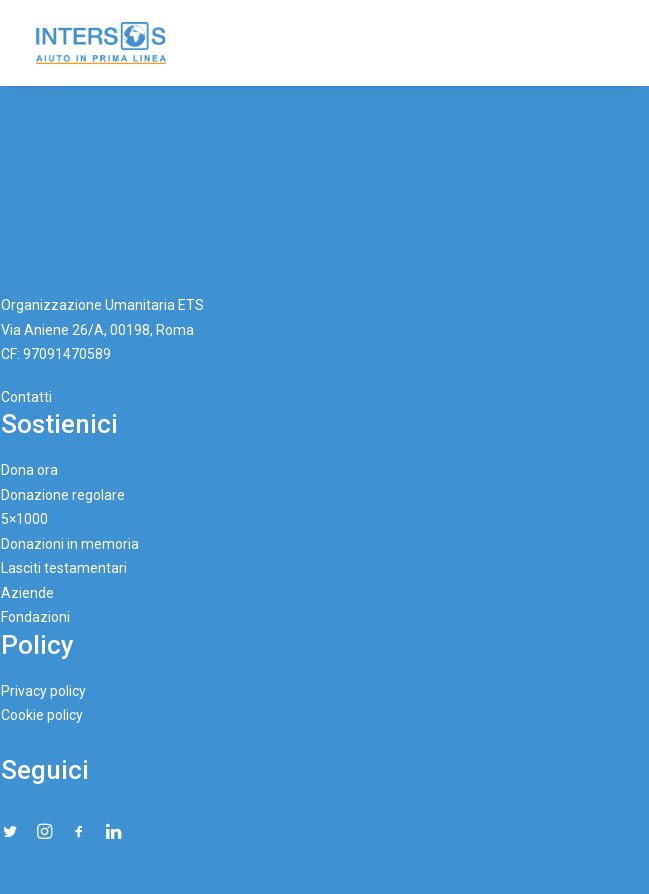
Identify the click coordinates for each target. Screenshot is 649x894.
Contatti (26, 397)
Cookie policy (42, 715)
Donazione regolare (63, 495)
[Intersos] (101, 43)
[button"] (10, 832)
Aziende (27, 593)
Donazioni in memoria (70, 544)
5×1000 (24, 519)
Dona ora (29, 470)
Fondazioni (35, 617)
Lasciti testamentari (64, 568)
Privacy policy (43, 691)
